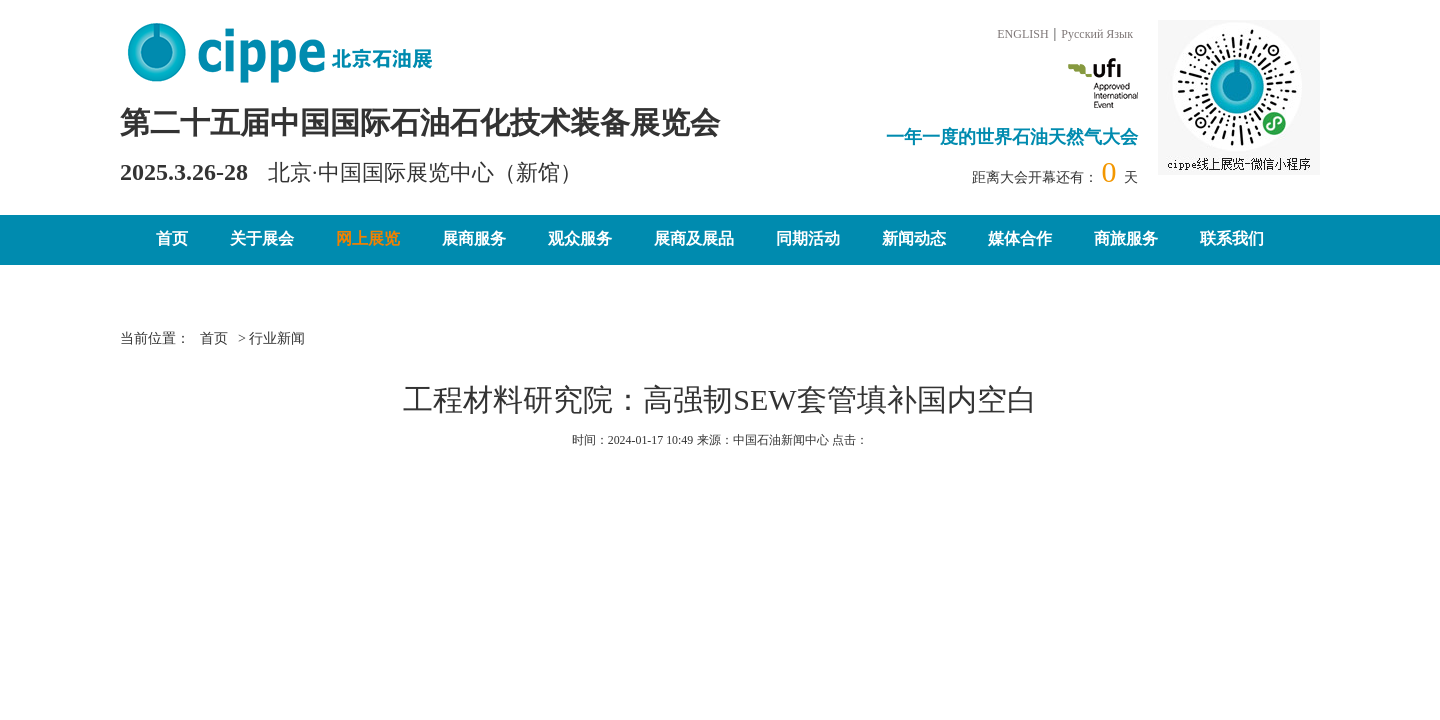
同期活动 (808, 238)
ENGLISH (1022, 34)
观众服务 (580, 238)
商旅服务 (1126, 238)
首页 (172, 238)
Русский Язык (1097, 34)
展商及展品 (694, 238)
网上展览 (368, 238)
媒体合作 (1020, 238)
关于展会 (262, 238)
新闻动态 (914, 238)
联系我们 (1232, 238)
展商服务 (474, 238)
